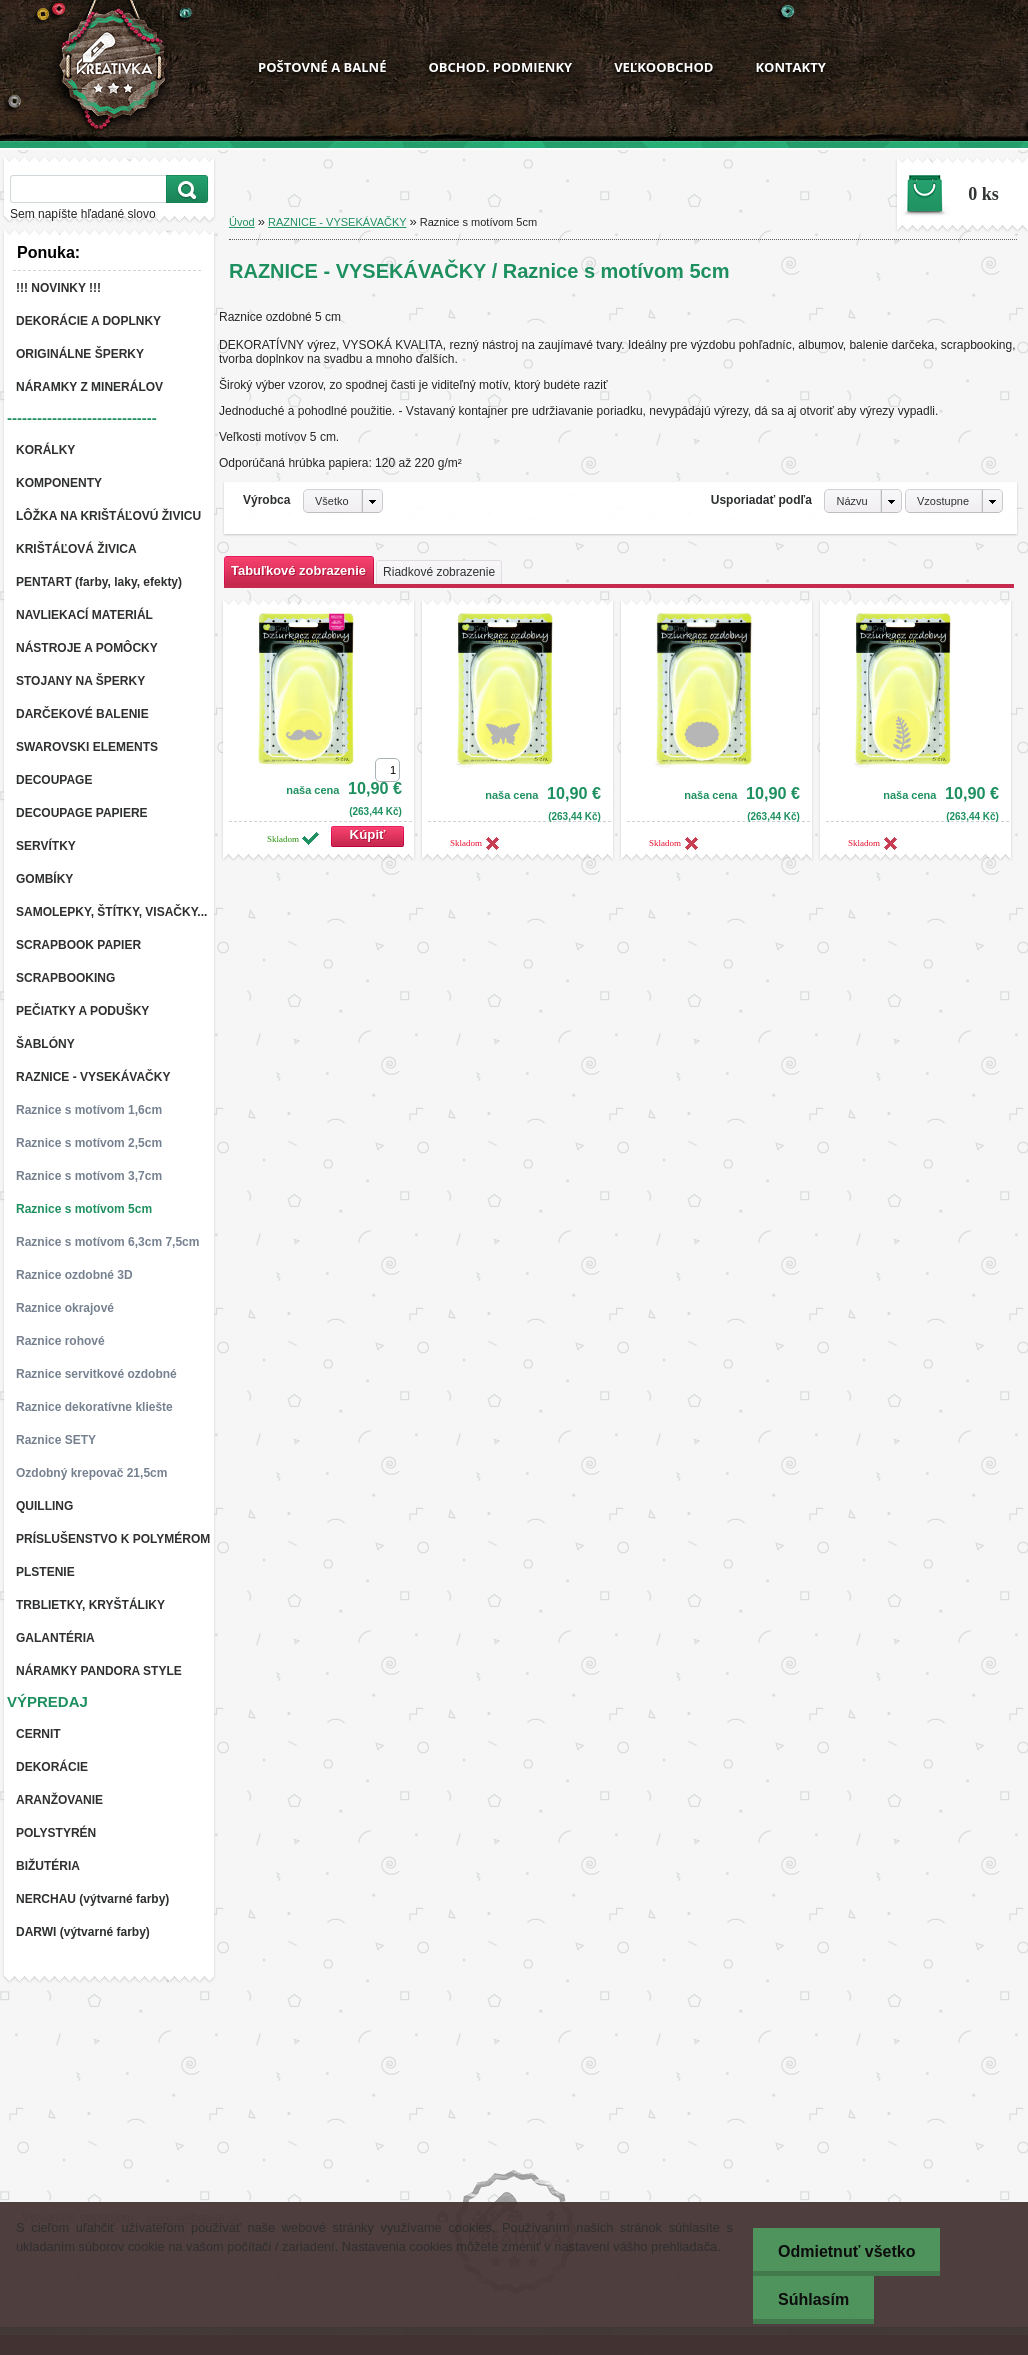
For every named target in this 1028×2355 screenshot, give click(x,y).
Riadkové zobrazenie (439, 572)
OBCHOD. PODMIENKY (500, 67)
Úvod (242, 222)
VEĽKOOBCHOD (663, 67)
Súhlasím (813, 2299)
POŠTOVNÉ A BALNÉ (322, 67)
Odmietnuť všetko (846, 2251)
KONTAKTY (790, 67)
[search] (184, 189)
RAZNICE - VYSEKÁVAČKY (337, 222)
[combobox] (862, 501)
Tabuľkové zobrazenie (298, 570)
